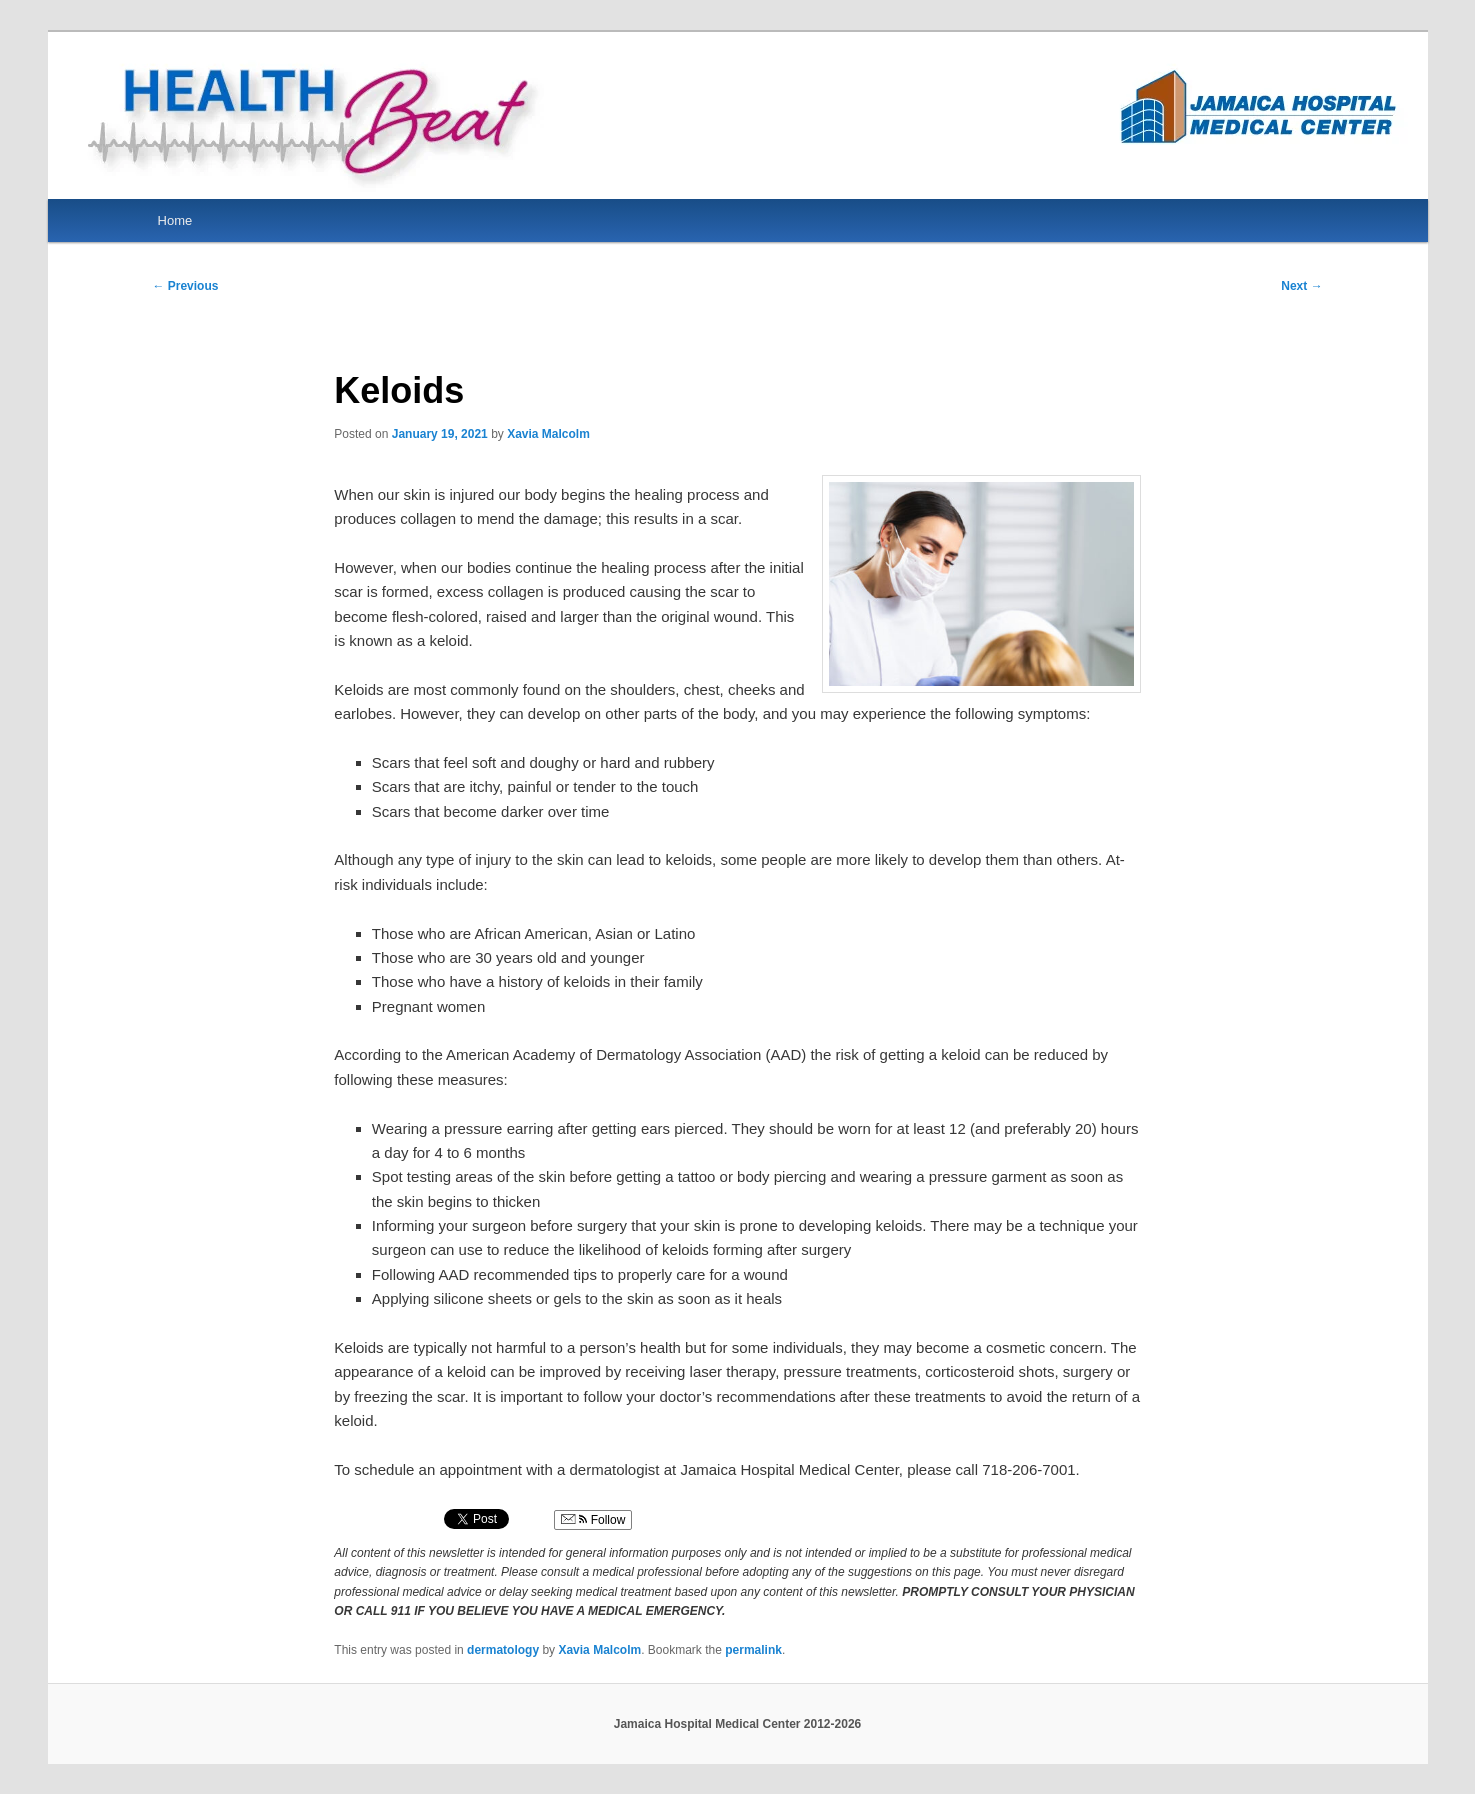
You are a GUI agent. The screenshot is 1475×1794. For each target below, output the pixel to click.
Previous (185, 286)
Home (175, 220)
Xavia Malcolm (548, 434)
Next (1301, 286)
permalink (753, 1650)
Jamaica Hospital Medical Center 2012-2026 (737, 1724)
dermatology (503, 1650)
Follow (593, 1520)
